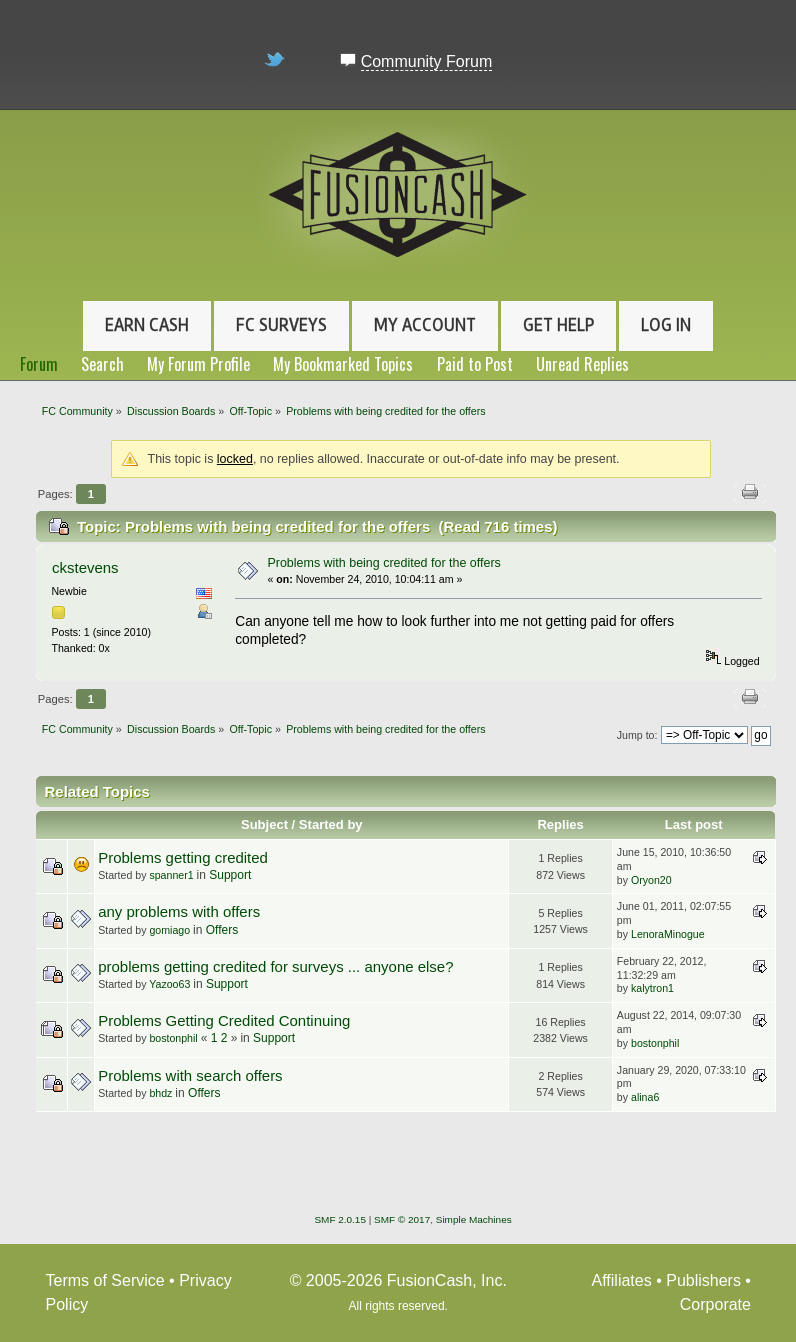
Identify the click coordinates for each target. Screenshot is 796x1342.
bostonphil (173, 1038)
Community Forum (427, 61)
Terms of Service (105, 1280)
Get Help (558, 325)
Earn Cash (147, 325)
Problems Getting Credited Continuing (224, 1020)
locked (235, 459)
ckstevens (85, 567)
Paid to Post (475, 364)
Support (230, 875)
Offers (222, 930)
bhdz (160, 1093)
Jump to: (637, 735)
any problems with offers (179, 911)
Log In (666, 325)
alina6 (645, 1097)
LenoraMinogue (668, 934)
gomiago (169, 930)
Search (102, 364)
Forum (39, 364)
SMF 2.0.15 (340, 1219)
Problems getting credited (183, 857)
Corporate (715, 1304)
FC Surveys (281, 325)
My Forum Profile (198, 364)
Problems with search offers (190, 1075)
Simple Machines (474, 1219)
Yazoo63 (169, 984)
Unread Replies (582, 364)
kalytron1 (652, 988)
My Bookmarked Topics (343, 364)
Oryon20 (651, 880)
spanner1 (171, 875)
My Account (425, 325)
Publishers (703, 1280)
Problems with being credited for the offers (383, 563)
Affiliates (622, 1280)
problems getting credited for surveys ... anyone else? (275, 966)
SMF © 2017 (402, 1219)
